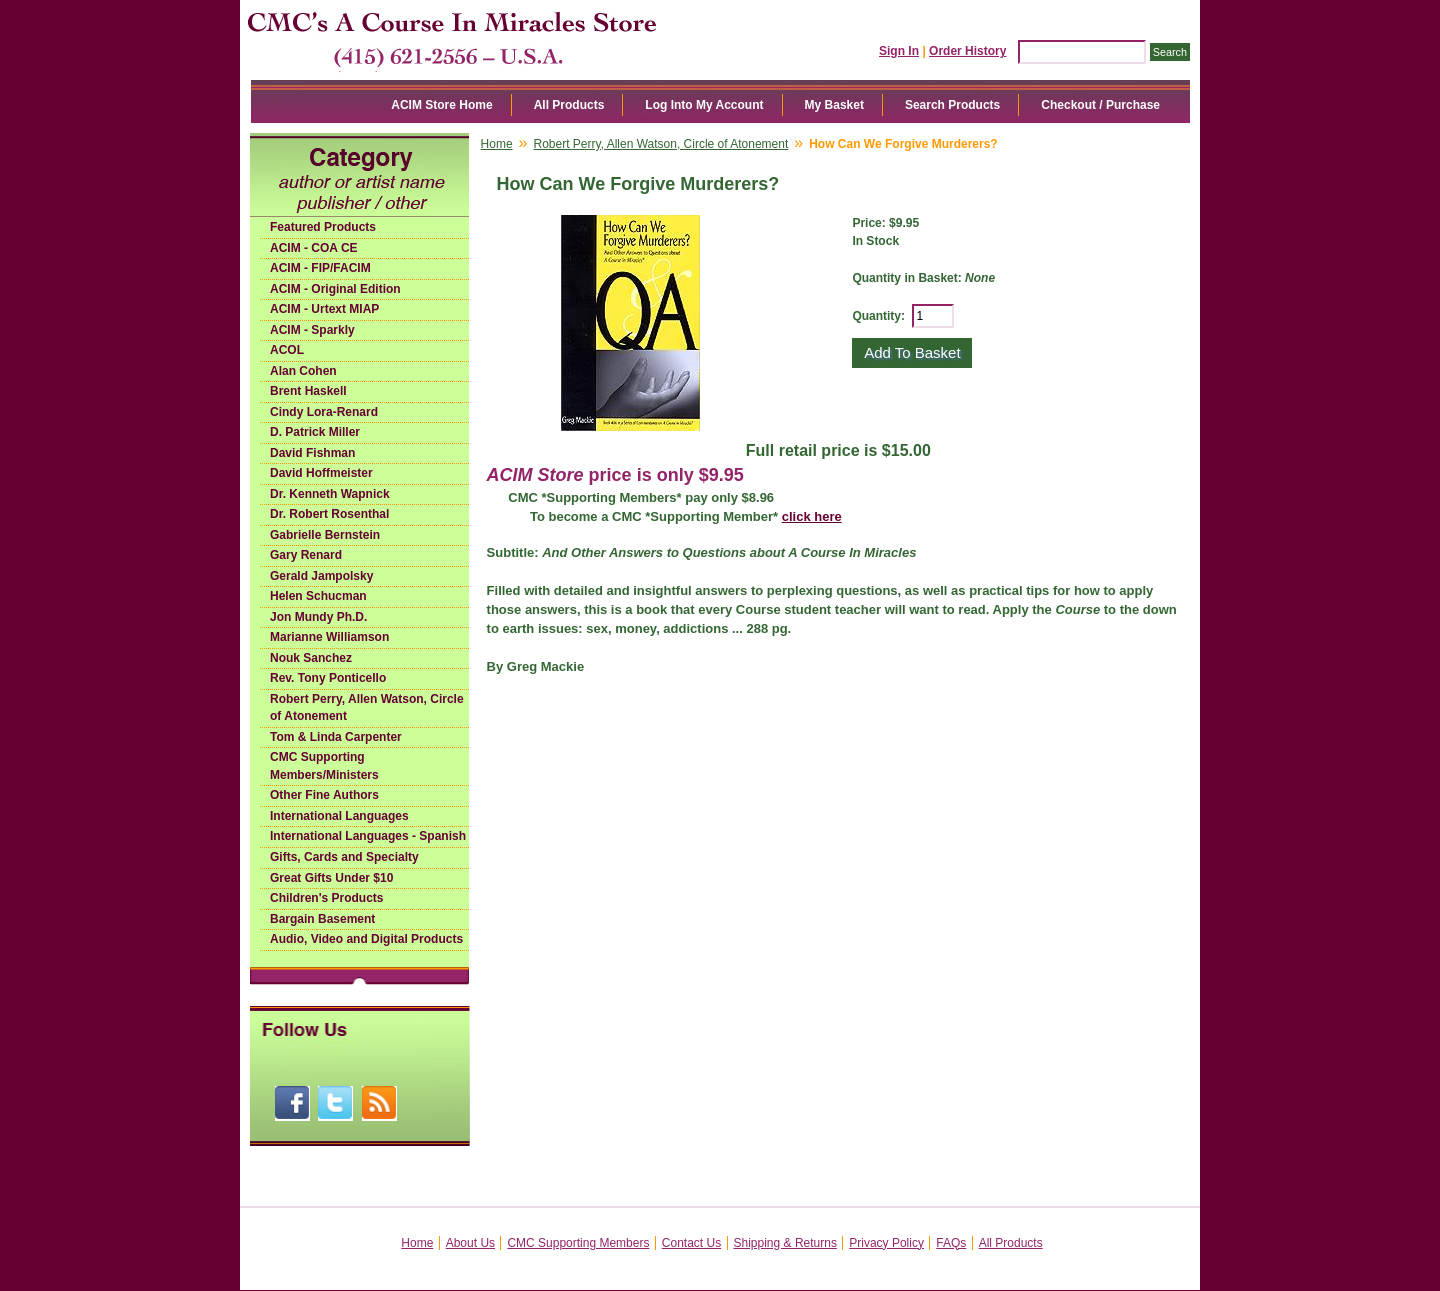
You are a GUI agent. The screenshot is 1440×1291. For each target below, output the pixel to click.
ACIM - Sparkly (312, 330)
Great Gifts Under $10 (331, 878)
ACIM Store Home (441, 105)
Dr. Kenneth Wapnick (330, 494)
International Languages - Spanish (368, 836)
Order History (967, 51)
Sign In (899, 51)
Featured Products (323, 227)
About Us (470, 1243)
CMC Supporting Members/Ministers (324, 766)
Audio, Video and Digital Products (366, 939)
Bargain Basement (322, 919)
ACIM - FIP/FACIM (320, 268)
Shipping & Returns (785, 1243)
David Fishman (312, 453)
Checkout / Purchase (1100, 105)
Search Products (952, 105)
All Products (569, 105)
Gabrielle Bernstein (325, 535)
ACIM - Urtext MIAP (324, 309)
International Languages (339, 816)
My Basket (834, 105)
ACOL (287, 350)
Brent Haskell (308, 391)
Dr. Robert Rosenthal (329, 514)
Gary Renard (306, 555)
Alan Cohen (303, 371)
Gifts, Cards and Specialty (344, 857)
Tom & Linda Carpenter (336, 737)
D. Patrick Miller (315, 432)
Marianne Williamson (329, 637)
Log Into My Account (704, 105)
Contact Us (691, 1243)
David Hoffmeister (321, 473)
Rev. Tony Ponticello (328, 678)
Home (497, 144)
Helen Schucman (318, 596)
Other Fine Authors (324, 795)
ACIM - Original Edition (335, 289)
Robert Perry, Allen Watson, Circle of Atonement (367, 708)
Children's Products (327, 898)
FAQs (951, 1243)
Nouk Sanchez (311, 658)
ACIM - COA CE (314, 248)
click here (812, 516)
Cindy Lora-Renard (324, 412)
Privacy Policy (886, 1243)
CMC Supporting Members (578, 1243)
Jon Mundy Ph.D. (318, 617)
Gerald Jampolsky (321, 576)
